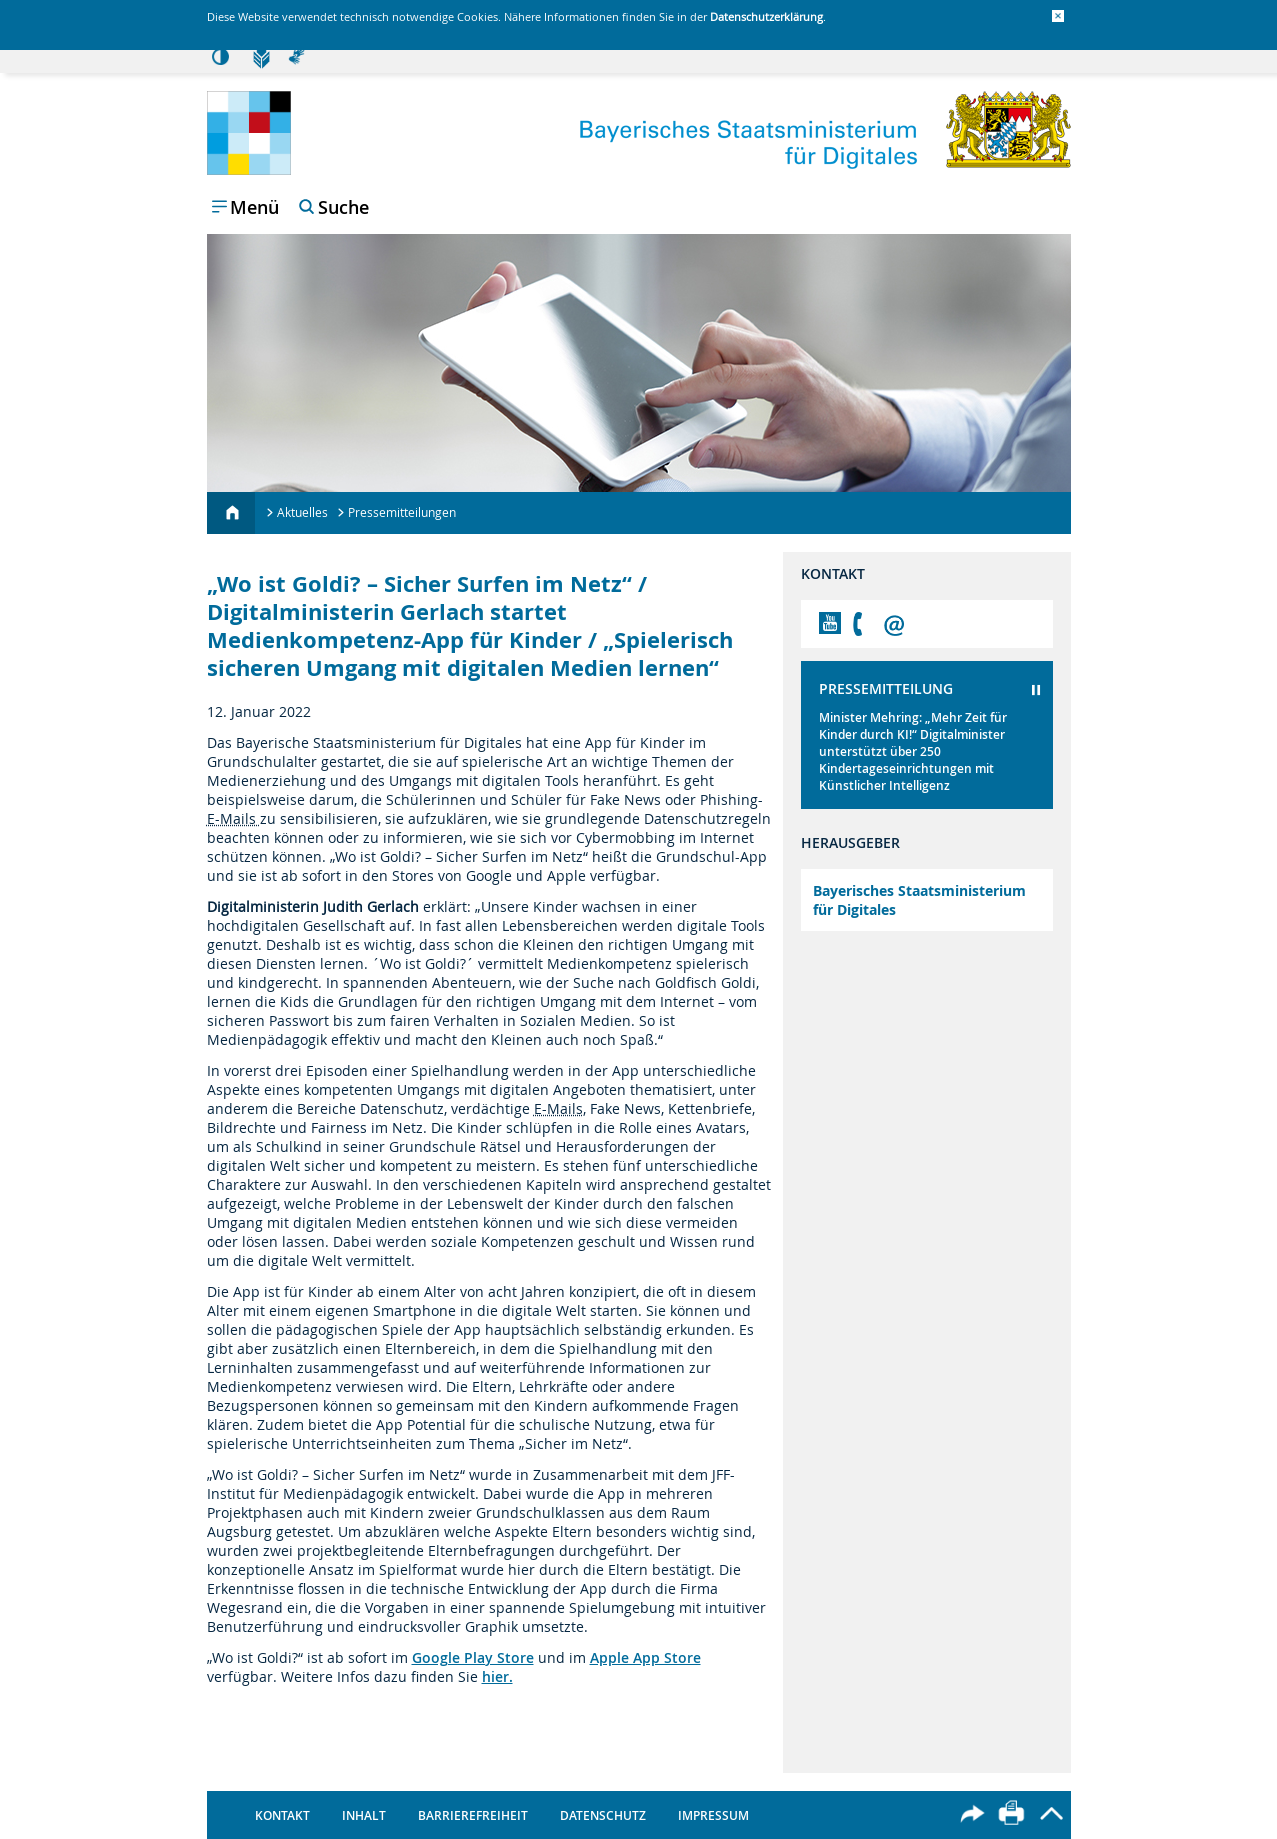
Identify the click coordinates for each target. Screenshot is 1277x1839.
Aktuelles (302, 512)
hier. (497, 1676)
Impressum (713, 1815)
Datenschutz (603, 1815)
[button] (1058, 16)
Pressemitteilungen (402, 512)
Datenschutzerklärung (766, 16)
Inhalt (364, 1815)
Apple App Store (645, 1657)
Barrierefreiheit (473, 1815)
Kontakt (282, 1815)
